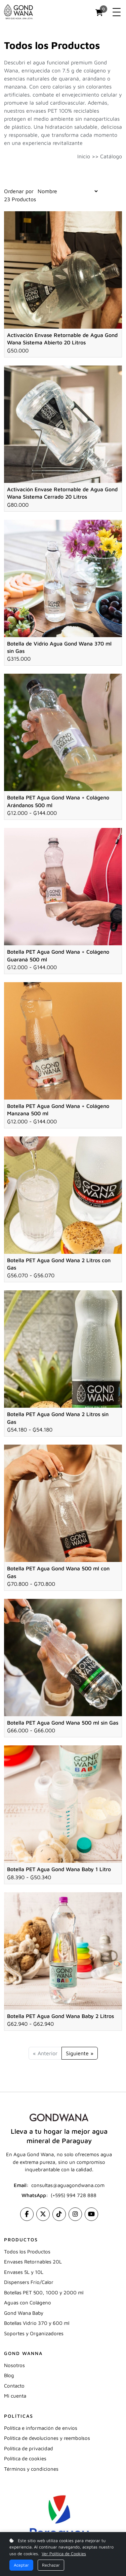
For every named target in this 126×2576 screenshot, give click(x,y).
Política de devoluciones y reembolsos (47, 2438)
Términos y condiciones (31, 2469)
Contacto (14, 2386)
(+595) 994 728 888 (73, 2195)
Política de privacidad (28, 2448)
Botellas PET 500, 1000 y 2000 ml (43, 2292)
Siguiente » (79, 2053)
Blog (9, 2375)
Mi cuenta (15, 2396)
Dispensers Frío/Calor (28, 2282)
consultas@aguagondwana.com (67, 2185)
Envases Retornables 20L (33, 2261)
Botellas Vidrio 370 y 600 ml (36, 2323)
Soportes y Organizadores (34, 2333)
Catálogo (111, 156)
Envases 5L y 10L (23, 2272)
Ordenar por (19, 191)
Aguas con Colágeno (27, 2302)
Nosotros (14, 2365)
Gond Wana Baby (23, 2313)
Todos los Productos (27, 2251)
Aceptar (21, 2565)
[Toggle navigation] (116, 12)
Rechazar (51, 2565)
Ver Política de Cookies (64, 2553)
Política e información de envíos (40, 2428)
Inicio (83, 156)
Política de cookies (25, 2458)
